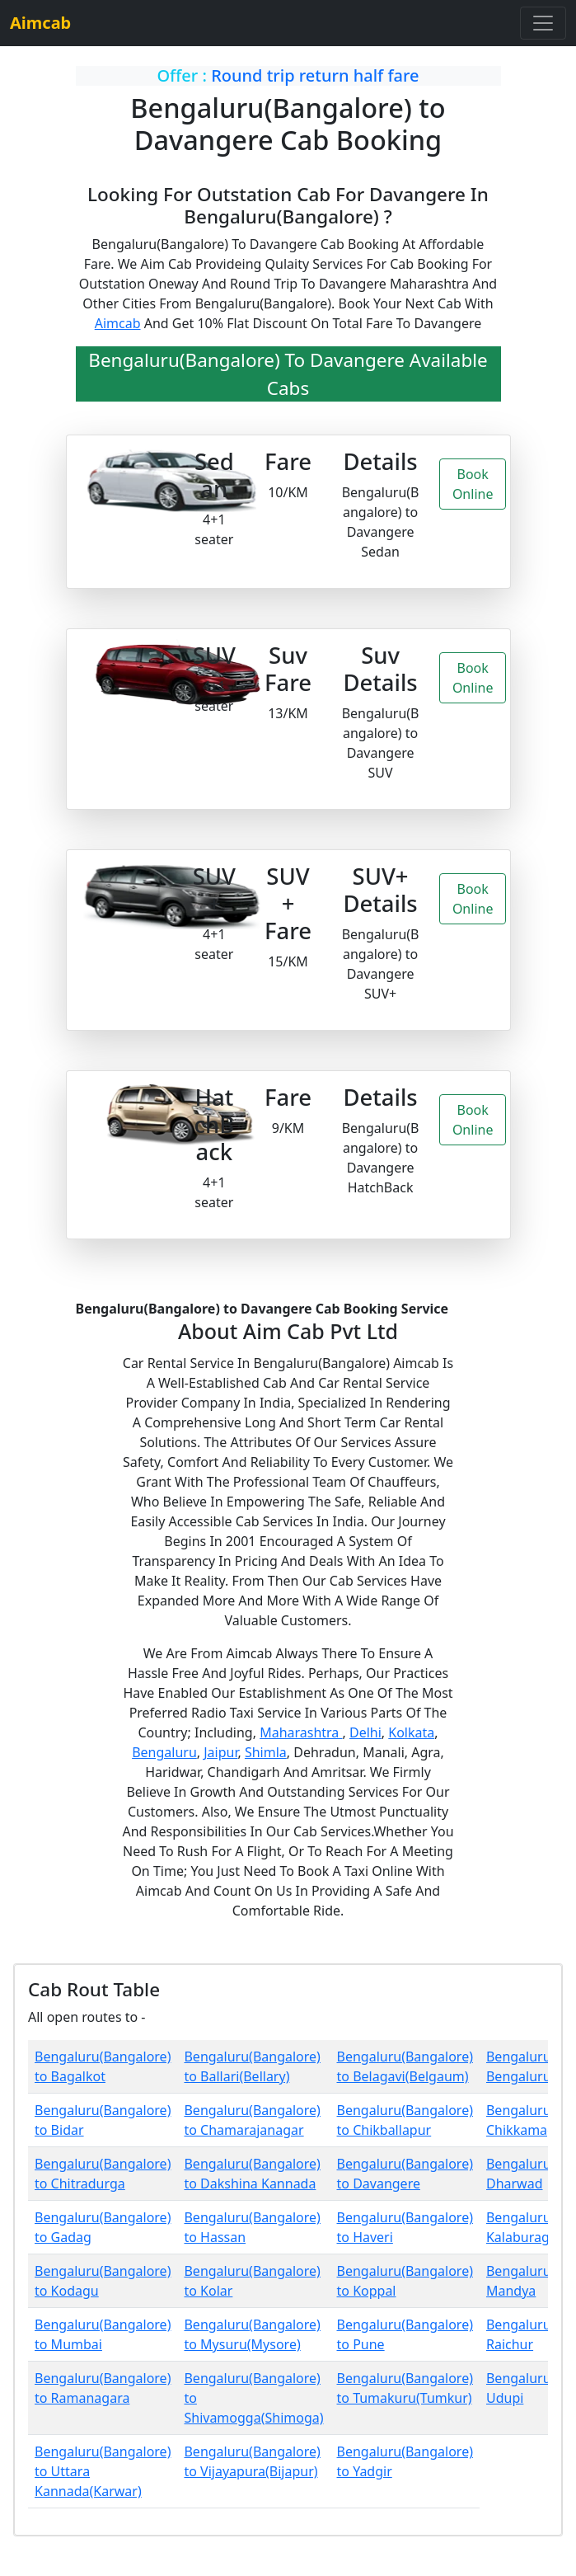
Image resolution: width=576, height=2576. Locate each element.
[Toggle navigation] (543, 23)
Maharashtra (301, 1732)
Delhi (365, 1732)
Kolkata (411, 1732)
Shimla (266, 1752)
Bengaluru (164, 1752)
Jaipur (220, 1752)
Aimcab (118, 323)
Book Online (473, 484)
